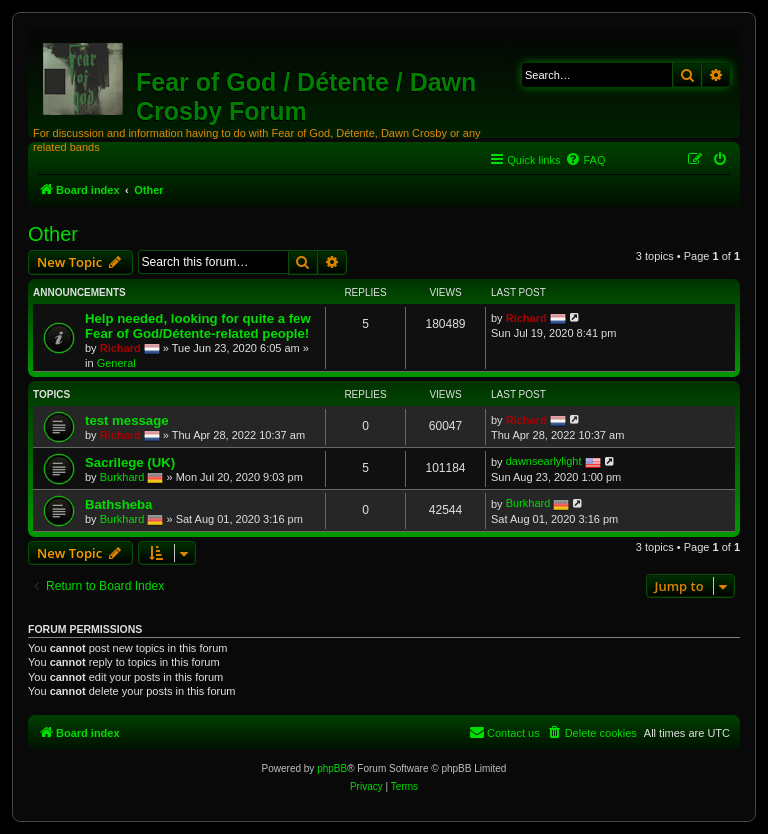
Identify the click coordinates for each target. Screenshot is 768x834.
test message (127, 420)
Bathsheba (118, 504)
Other (53, 234)
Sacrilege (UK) (130, 462)
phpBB (332, 768)
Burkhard (122, 476)
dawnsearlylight (544, 461)
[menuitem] (585, 160)
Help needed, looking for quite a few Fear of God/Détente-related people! (198, 326)
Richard (120, 347)
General (116, 363)
